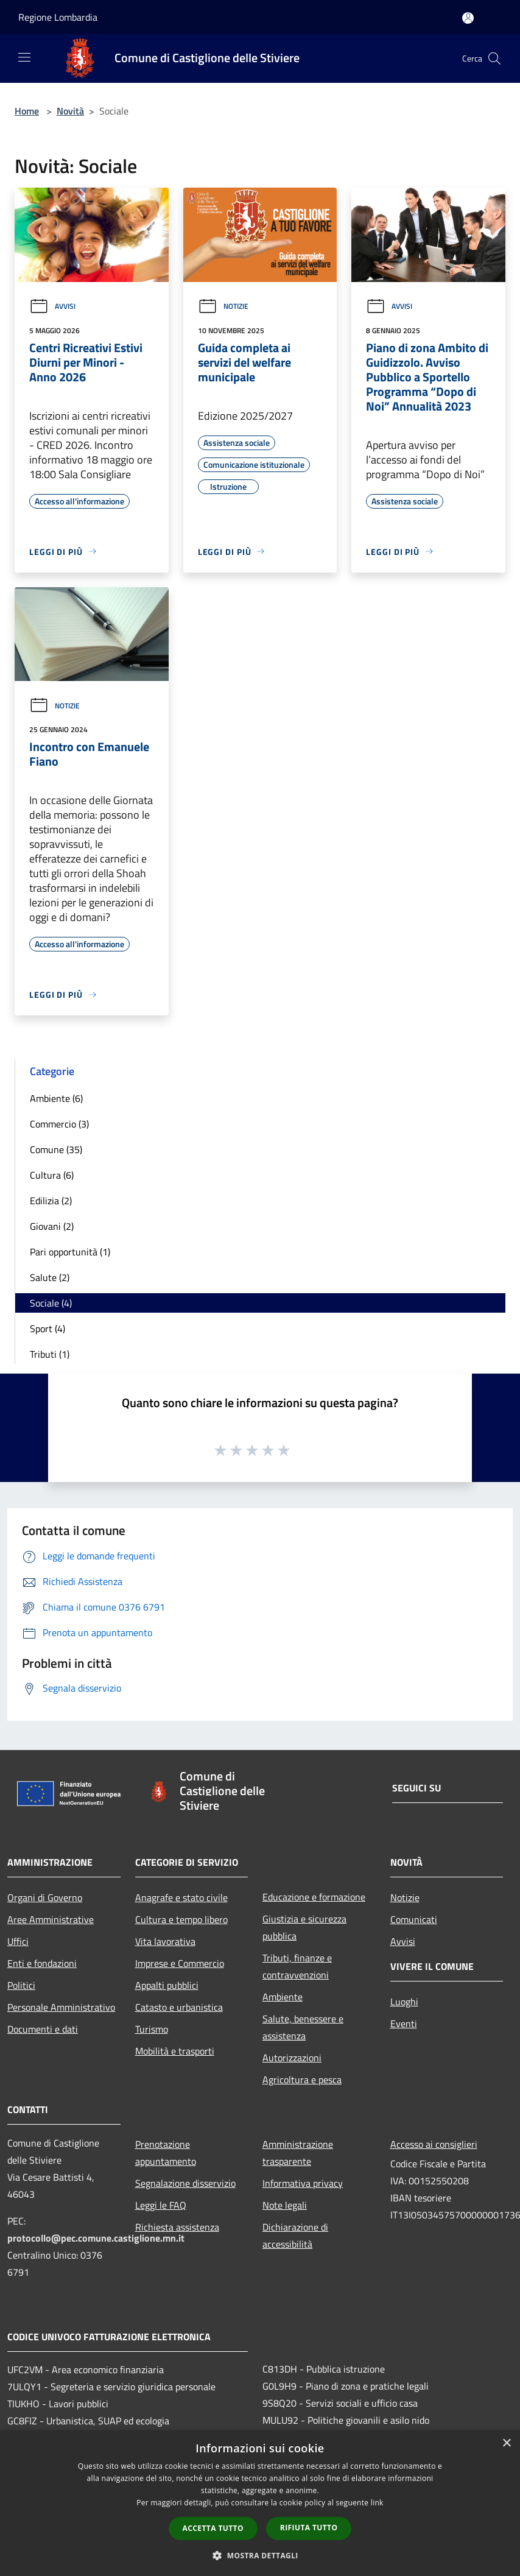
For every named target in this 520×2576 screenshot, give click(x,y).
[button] (260, 2555)
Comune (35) (56, 1149)
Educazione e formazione (313, 1897)
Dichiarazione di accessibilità (295, 2235)
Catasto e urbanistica (179, 2007)
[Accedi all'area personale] (468, 18)
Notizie (223, 306)
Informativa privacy (302, 2183)
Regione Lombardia (57, 17)
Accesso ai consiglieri (433, 2144)
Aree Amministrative (50, 1919)
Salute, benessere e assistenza (302, 2027)
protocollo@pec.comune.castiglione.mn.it (95, 2238)
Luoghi (404, 2001)
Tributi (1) (49, 1354)
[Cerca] (494, 58)
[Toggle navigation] (24, 57)
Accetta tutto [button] (213, 2528)
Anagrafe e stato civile (181, 1897)
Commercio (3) (59, 1124)
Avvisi (52, 306)
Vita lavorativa (165, 1941)
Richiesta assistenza (177, 2227)
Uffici (18, 1941)
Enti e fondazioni (42, 1963)
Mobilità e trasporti (174, 2051)
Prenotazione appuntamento (165, 2152)
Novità (70, 111)
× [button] (506, 2443)
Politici (21, 1985)
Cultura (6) (52, 1175)
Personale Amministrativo (61, 2007)
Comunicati (413, 1919)
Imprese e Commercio (179, 1963)
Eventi (403, 2023)
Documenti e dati (42, 2029)
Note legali (284, 2205)
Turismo (151, 2029)
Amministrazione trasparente (297, 2152)
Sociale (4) (51, 1303)
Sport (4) (47, 1328)
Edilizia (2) (51, 1200)
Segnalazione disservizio (185, 2183)
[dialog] (260, 2503)
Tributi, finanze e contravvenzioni (297, 1966)
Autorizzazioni (291, 2057)
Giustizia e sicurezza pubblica (304, 1927)
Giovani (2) (52, 1226)
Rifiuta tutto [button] (309, 2527)
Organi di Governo (44, 1897)
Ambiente (282, 1996)
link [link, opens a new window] (377, 2502)
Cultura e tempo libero (181, 1919)
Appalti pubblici (167, 1985)
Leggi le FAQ (160, 2205)
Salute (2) (49, 1277)
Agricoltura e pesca (302, 2079)
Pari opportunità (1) (70, 1251)
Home (27, 111)
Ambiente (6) (56, 1098)
